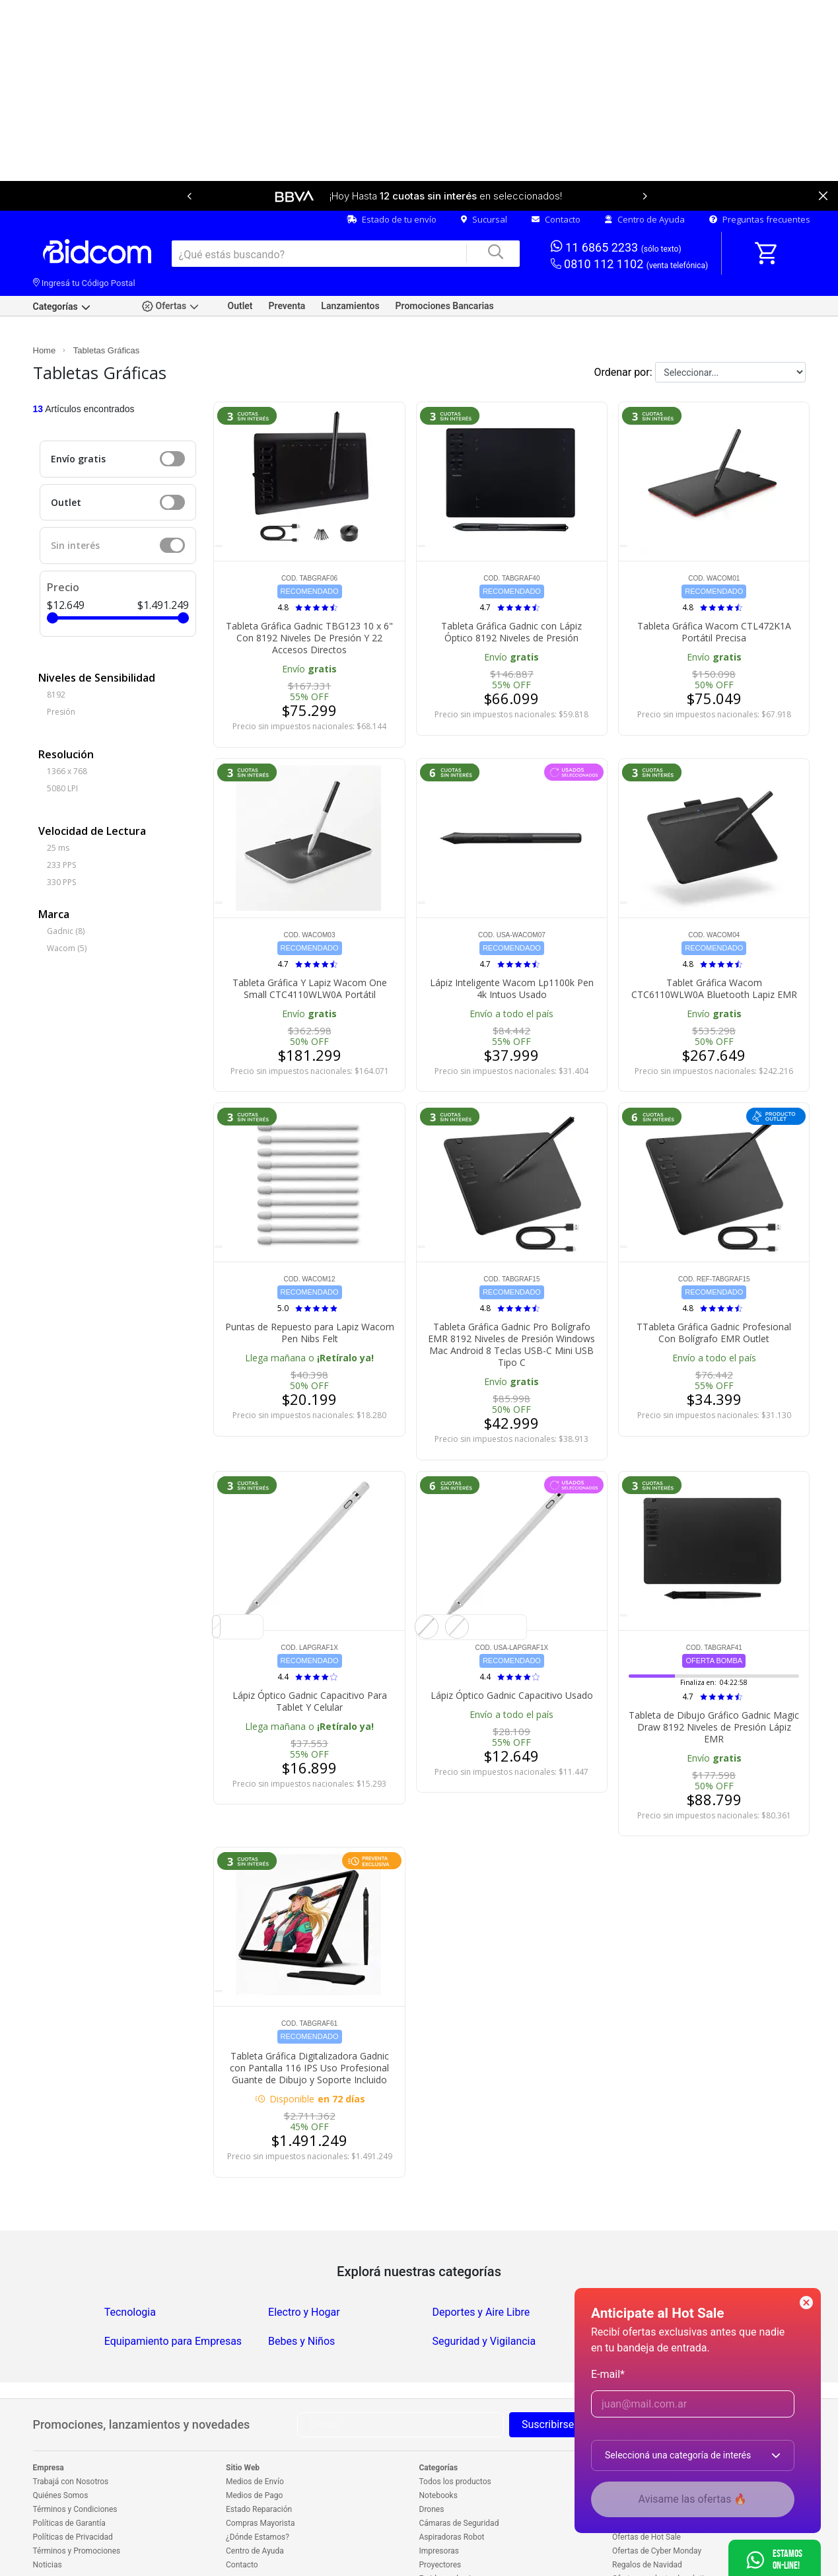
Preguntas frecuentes (759, 176)
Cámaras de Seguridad (459, 2479)
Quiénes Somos (60, 2451)
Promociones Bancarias (445, 262)
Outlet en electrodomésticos (661, 2549)
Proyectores (440, 2521)
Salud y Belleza (631, 2268)
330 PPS (61, 838)
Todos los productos (455, 2438)
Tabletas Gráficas (106, 307)
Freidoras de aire (448, 2535)
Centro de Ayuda (645, 176)
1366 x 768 (67, 727)
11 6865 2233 (616, 203)
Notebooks (438, 2451)
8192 (56, 651)
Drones (431, 2465)
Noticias (47, 2521)
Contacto (556, 176)
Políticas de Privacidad (73, 2493)
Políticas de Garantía (69, 2479)
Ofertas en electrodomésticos (664, 2535)
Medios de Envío (255, 2438)
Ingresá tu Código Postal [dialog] (84, 239)
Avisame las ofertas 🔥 (693, 2499)
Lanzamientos (350, 262)
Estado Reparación (259, 2465)
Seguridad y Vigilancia (484, 2297)
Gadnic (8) (66, 887)
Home (44, 307)
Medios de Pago (254, 2451)
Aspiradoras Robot (452, 2493)
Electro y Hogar (304, 2268)
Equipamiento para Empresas (173, 2297)
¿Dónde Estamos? (257, 2493)
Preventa (287, 262)
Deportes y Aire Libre (481, 2268)
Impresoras (439, 2507)
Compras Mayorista (260, 2479)
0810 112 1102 (630, 221)
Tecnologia (130, 2268)
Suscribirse (548, 2381)
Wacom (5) (67, 904)
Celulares (435, 2549)
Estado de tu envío (391, 176)
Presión (61, 668)
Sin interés (75, 501)
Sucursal (484, 176)
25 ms (58, 804)
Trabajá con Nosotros (71, 2438)
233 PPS (61, 821)
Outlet (240, 262)
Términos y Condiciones (75, 2465)
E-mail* (608, 2374)
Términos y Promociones (77, 2507)
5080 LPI (62, 744)
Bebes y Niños (301, 2297)
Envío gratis (78, 415)
